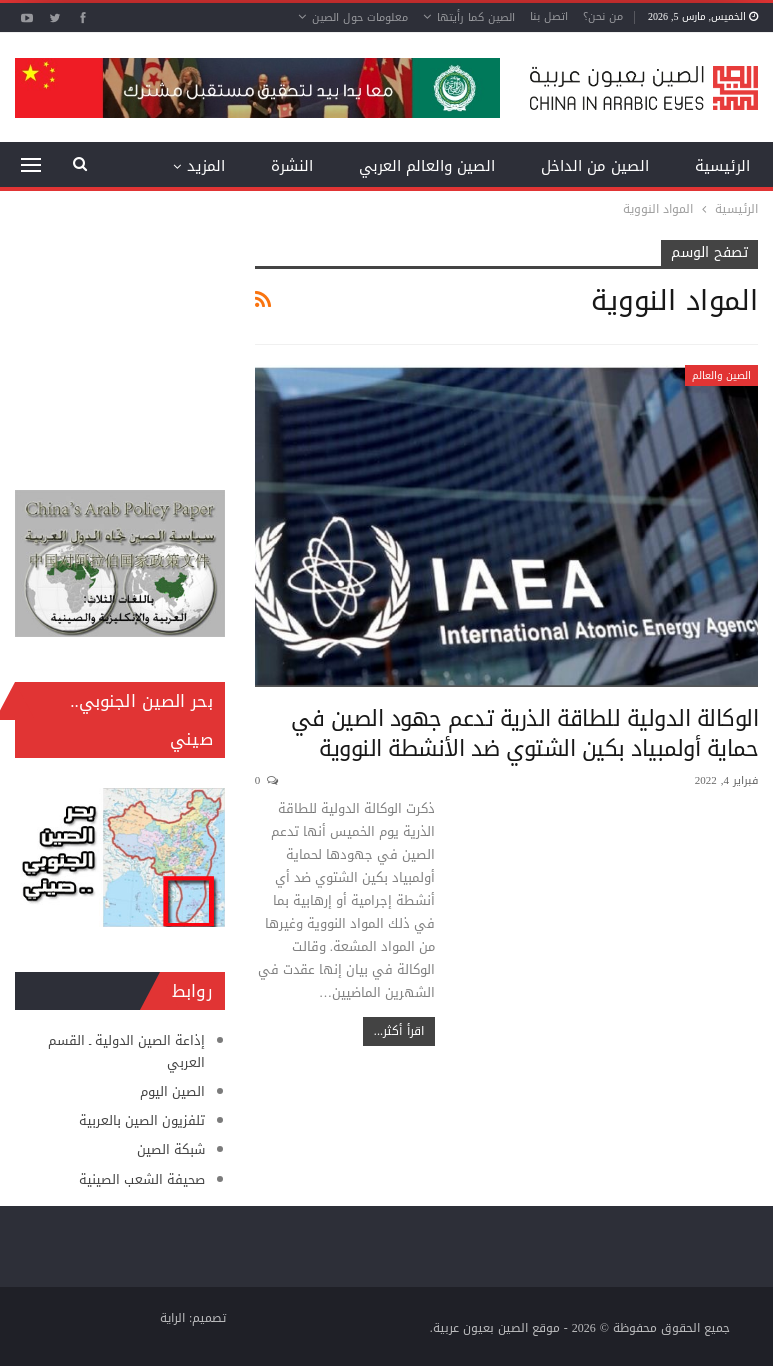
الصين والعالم (721, 375)
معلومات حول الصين (360, 17)
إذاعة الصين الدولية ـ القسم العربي (126, 1051)
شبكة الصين (171, 1149)
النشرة (292, 166)
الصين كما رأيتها (476, 17)
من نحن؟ (603, 16)
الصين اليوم (172, 1091)
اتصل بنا (549, 16)
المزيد (206, 166)
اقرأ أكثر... (399, 1031)
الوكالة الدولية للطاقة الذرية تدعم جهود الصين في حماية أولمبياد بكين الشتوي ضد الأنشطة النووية (524, 734)
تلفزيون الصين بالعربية (142, 1120)
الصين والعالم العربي (427, 166)
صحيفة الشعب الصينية (142, 1179)
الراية (172, 1318)
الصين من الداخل (595, 166)
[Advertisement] (120, 340)
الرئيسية (722, 166)
